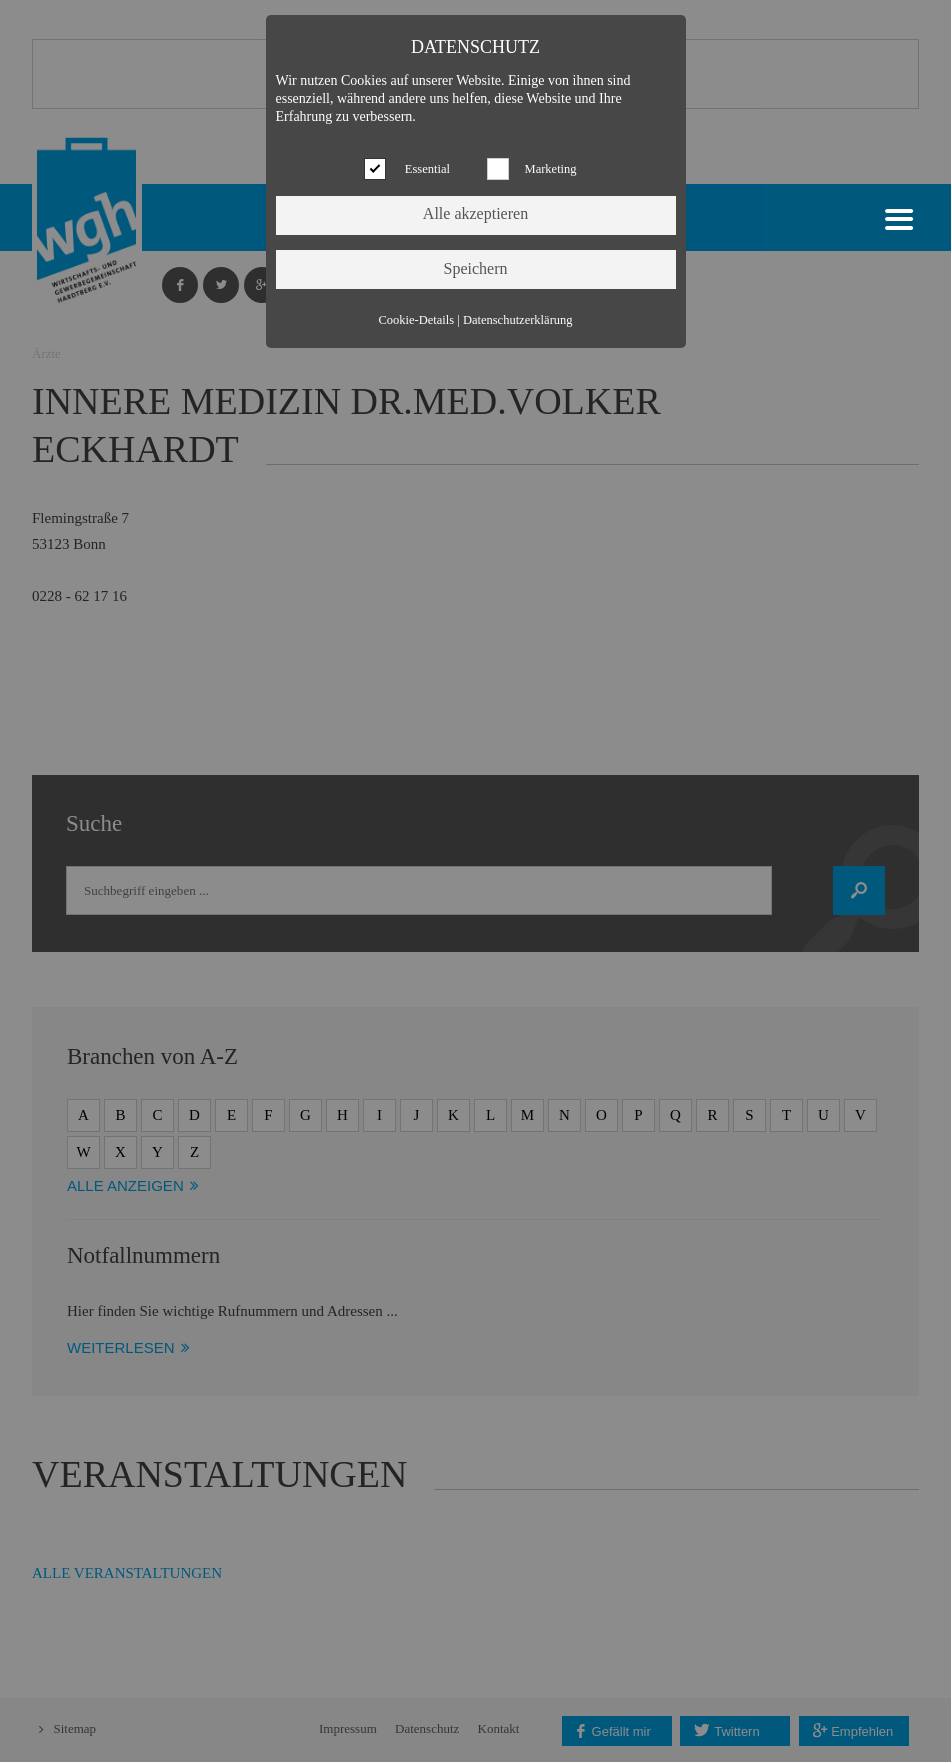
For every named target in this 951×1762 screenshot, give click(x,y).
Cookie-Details (416, 320)
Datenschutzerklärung (518, 320)
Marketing (551, 169)
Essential (427, 169)
